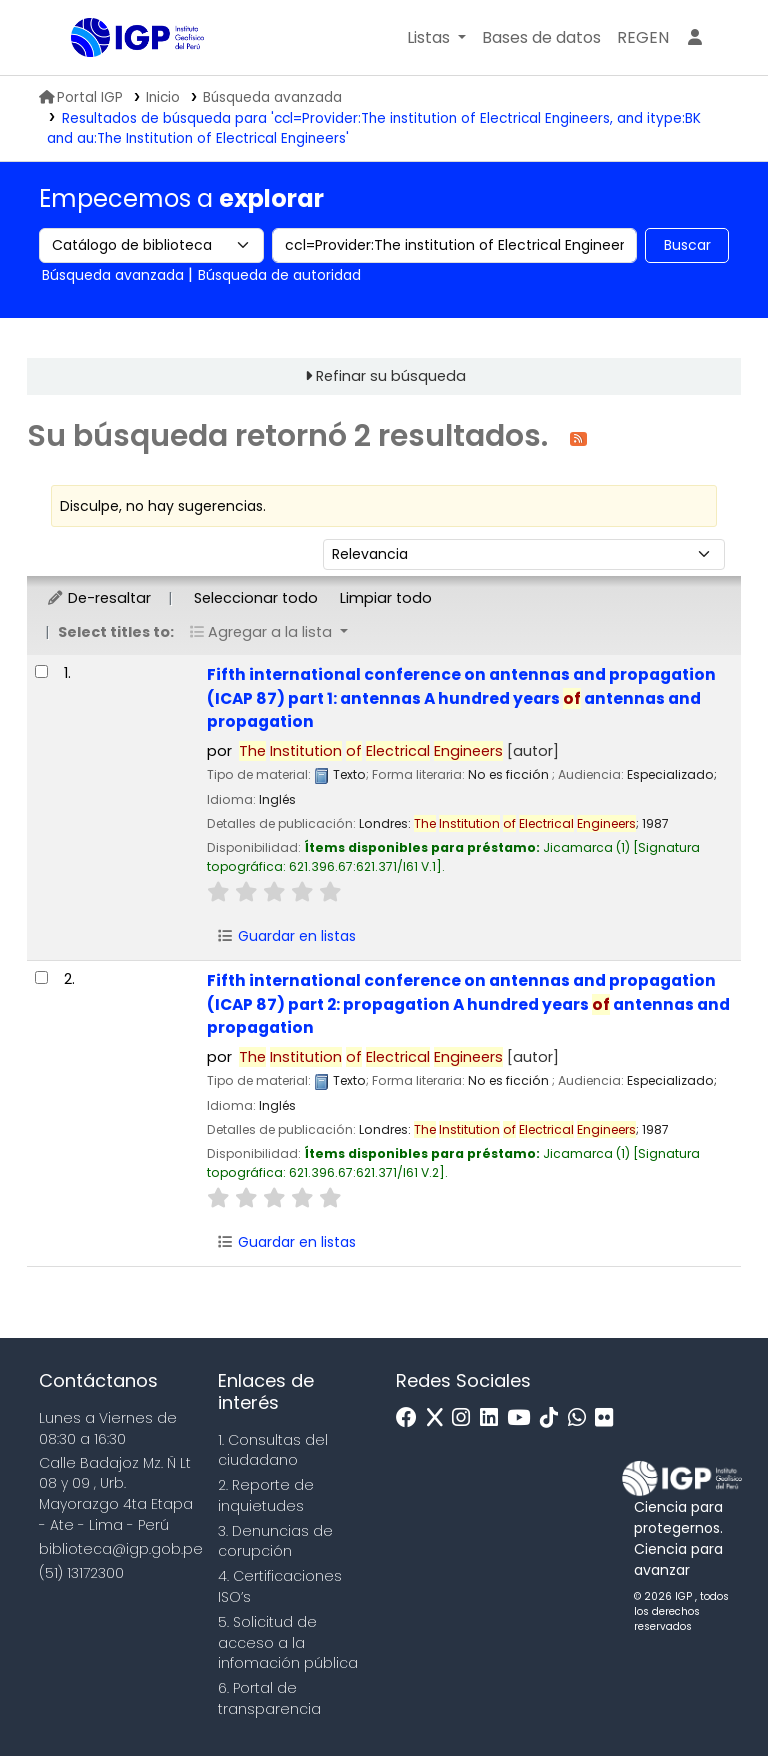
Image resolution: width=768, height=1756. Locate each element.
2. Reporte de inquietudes (266, 1495)
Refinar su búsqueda (391, 376)
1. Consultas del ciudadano (273, 1450)
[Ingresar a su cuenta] (695, 38)
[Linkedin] (494, 1418)
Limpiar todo (386, 598)
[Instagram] (466, 1418)
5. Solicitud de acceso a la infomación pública (288, 1643)
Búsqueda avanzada (272, 97)
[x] (440, 1418)
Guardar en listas (286, 936)
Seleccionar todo (256, 598)
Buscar (687, 245)
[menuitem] (643, 38)
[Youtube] (523, 1418)
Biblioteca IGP (121, 78)
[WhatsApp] (582, 1418)
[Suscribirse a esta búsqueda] (578, 437)
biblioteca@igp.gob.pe (121, 1549)
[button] (436, 38)
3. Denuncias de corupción (275, 1541)
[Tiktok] (554, 1418)
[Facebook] (411, 1418)
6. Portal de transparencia (269, 1698)
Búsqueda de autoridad (279, 275)
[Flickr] (609, 1418)
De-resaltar (98, 598)
